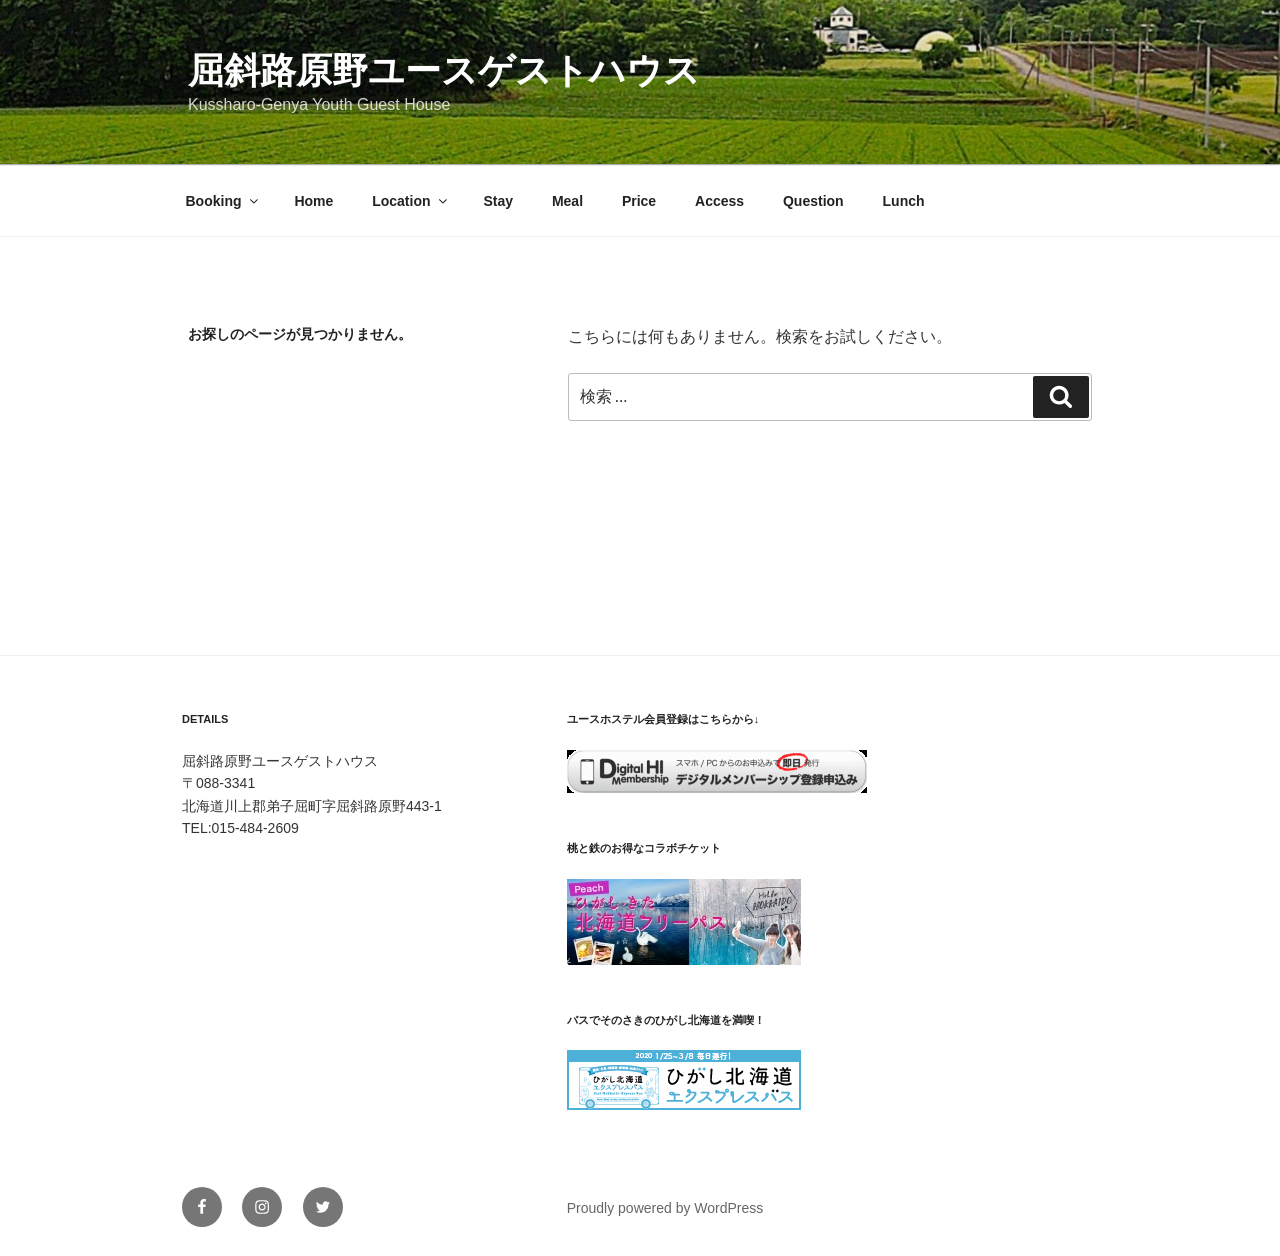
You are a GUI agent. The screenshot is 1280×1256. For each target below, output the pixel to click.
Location (410, 201)
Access (719, 201)
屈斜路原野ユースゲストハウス (444, 70)
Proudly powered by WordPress (665, 1208)
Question (813, 201)
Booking (223, 201)
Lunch (904, 201)
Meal (567, 201)
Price (639, 201)
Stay (498, 201)
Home (313, 201)
